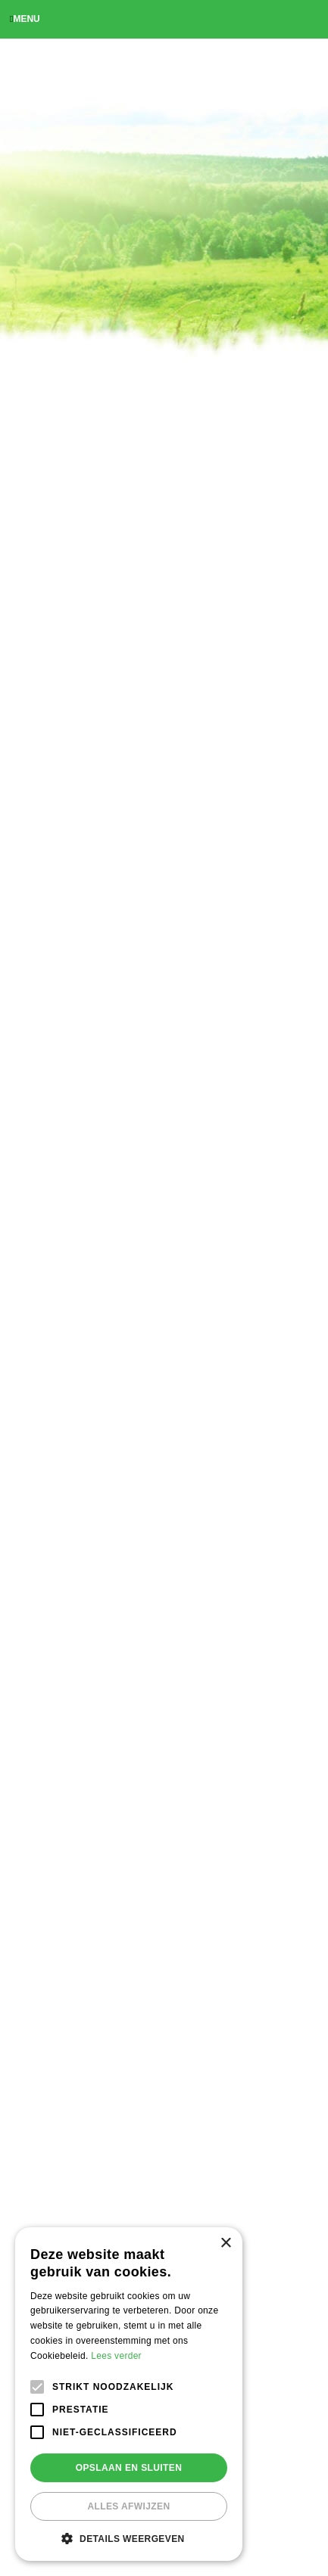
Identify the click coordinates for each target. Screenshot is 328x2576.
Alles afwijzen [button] (128, 2506)
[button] (128, 2538)
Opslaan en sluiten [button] (129, 2468)
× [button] (225, 2243)
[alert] (128, 2394)
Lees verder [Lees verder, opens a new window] (116, 2356)
